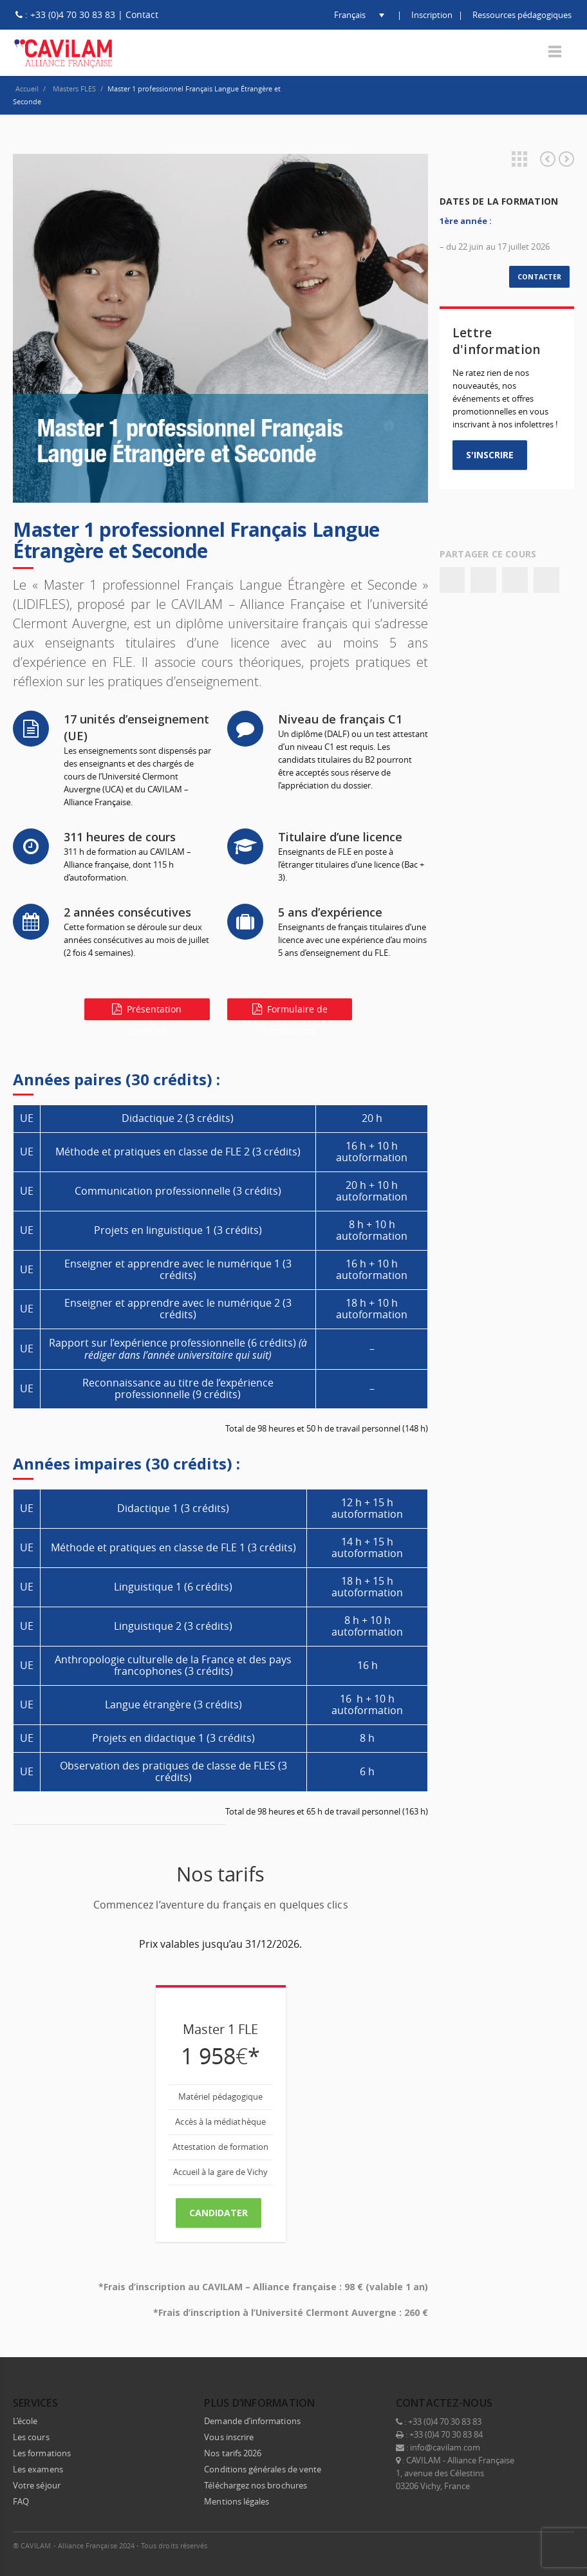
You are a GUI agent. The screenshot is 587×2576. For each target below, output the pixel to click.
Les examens (38, 2468)
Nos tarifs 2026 (232, 2452)
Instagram (534, 2544)
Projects (519, 159)
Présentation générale (147, 1011)
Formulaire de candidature (290, 1011)
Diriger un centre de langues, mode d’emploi (547, 159)
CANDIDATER (218, 2213)
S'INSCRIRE (490, 455)
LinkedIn (507, 2544)
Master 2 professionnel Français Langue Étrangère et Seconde (566, 159)
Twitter (483, 580)
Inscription (431, 15)
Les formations (42, 2452)
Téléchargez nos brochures (255, 2484)
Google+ (515, 580)
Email (546, 580)
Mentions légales (236, 2500)
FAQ (21, 2500)
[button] (349, 14)
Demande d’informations (252, 2419)
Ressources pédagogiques (522, 15)
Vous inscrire (229, 2435)
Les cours (31, 2435)
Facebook (452, 580)
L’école (25, 2419)
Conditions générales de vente (262, 2468)
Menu (555, 52)
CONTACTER (539, 276)
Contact (142, 14)
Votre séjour (37, 2484)
